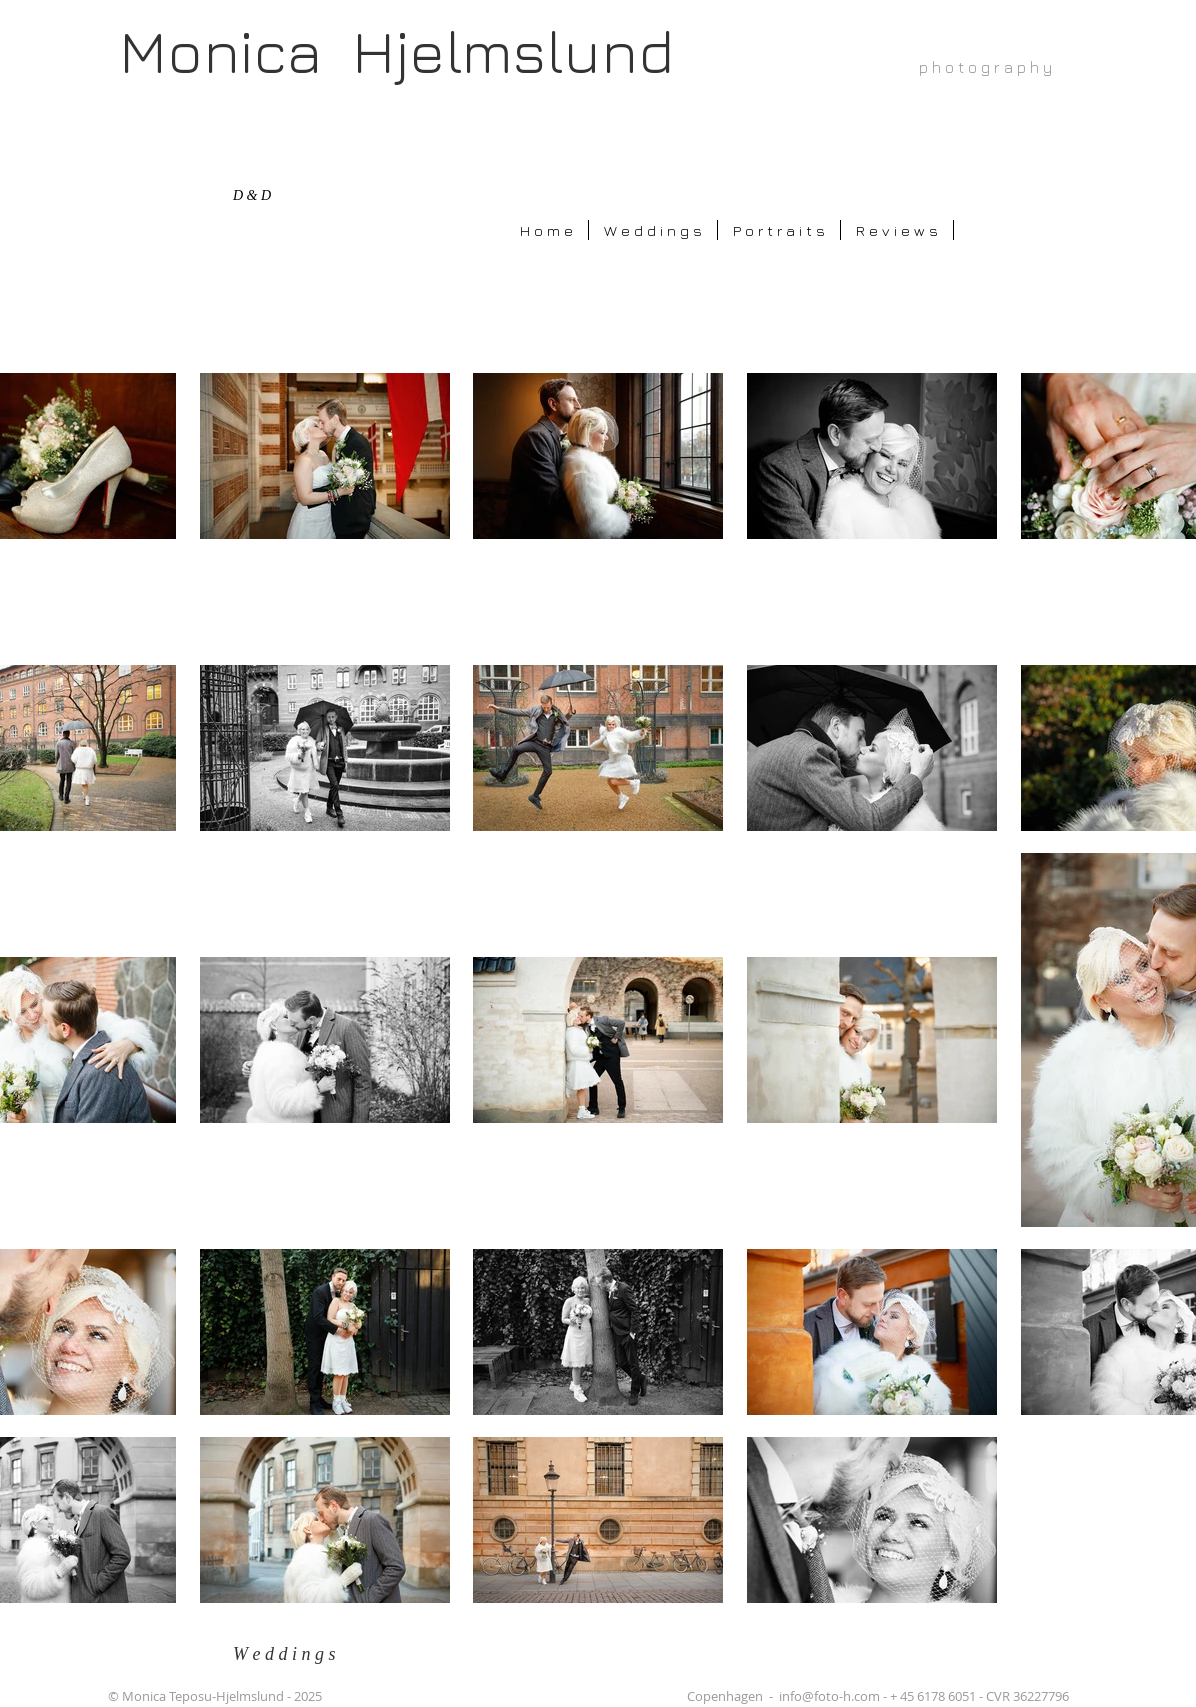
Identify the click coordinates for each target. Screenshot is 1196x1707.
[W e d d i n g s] (298, 1654)
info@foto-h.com (829, 1696)
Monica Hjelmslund (396, 50)
